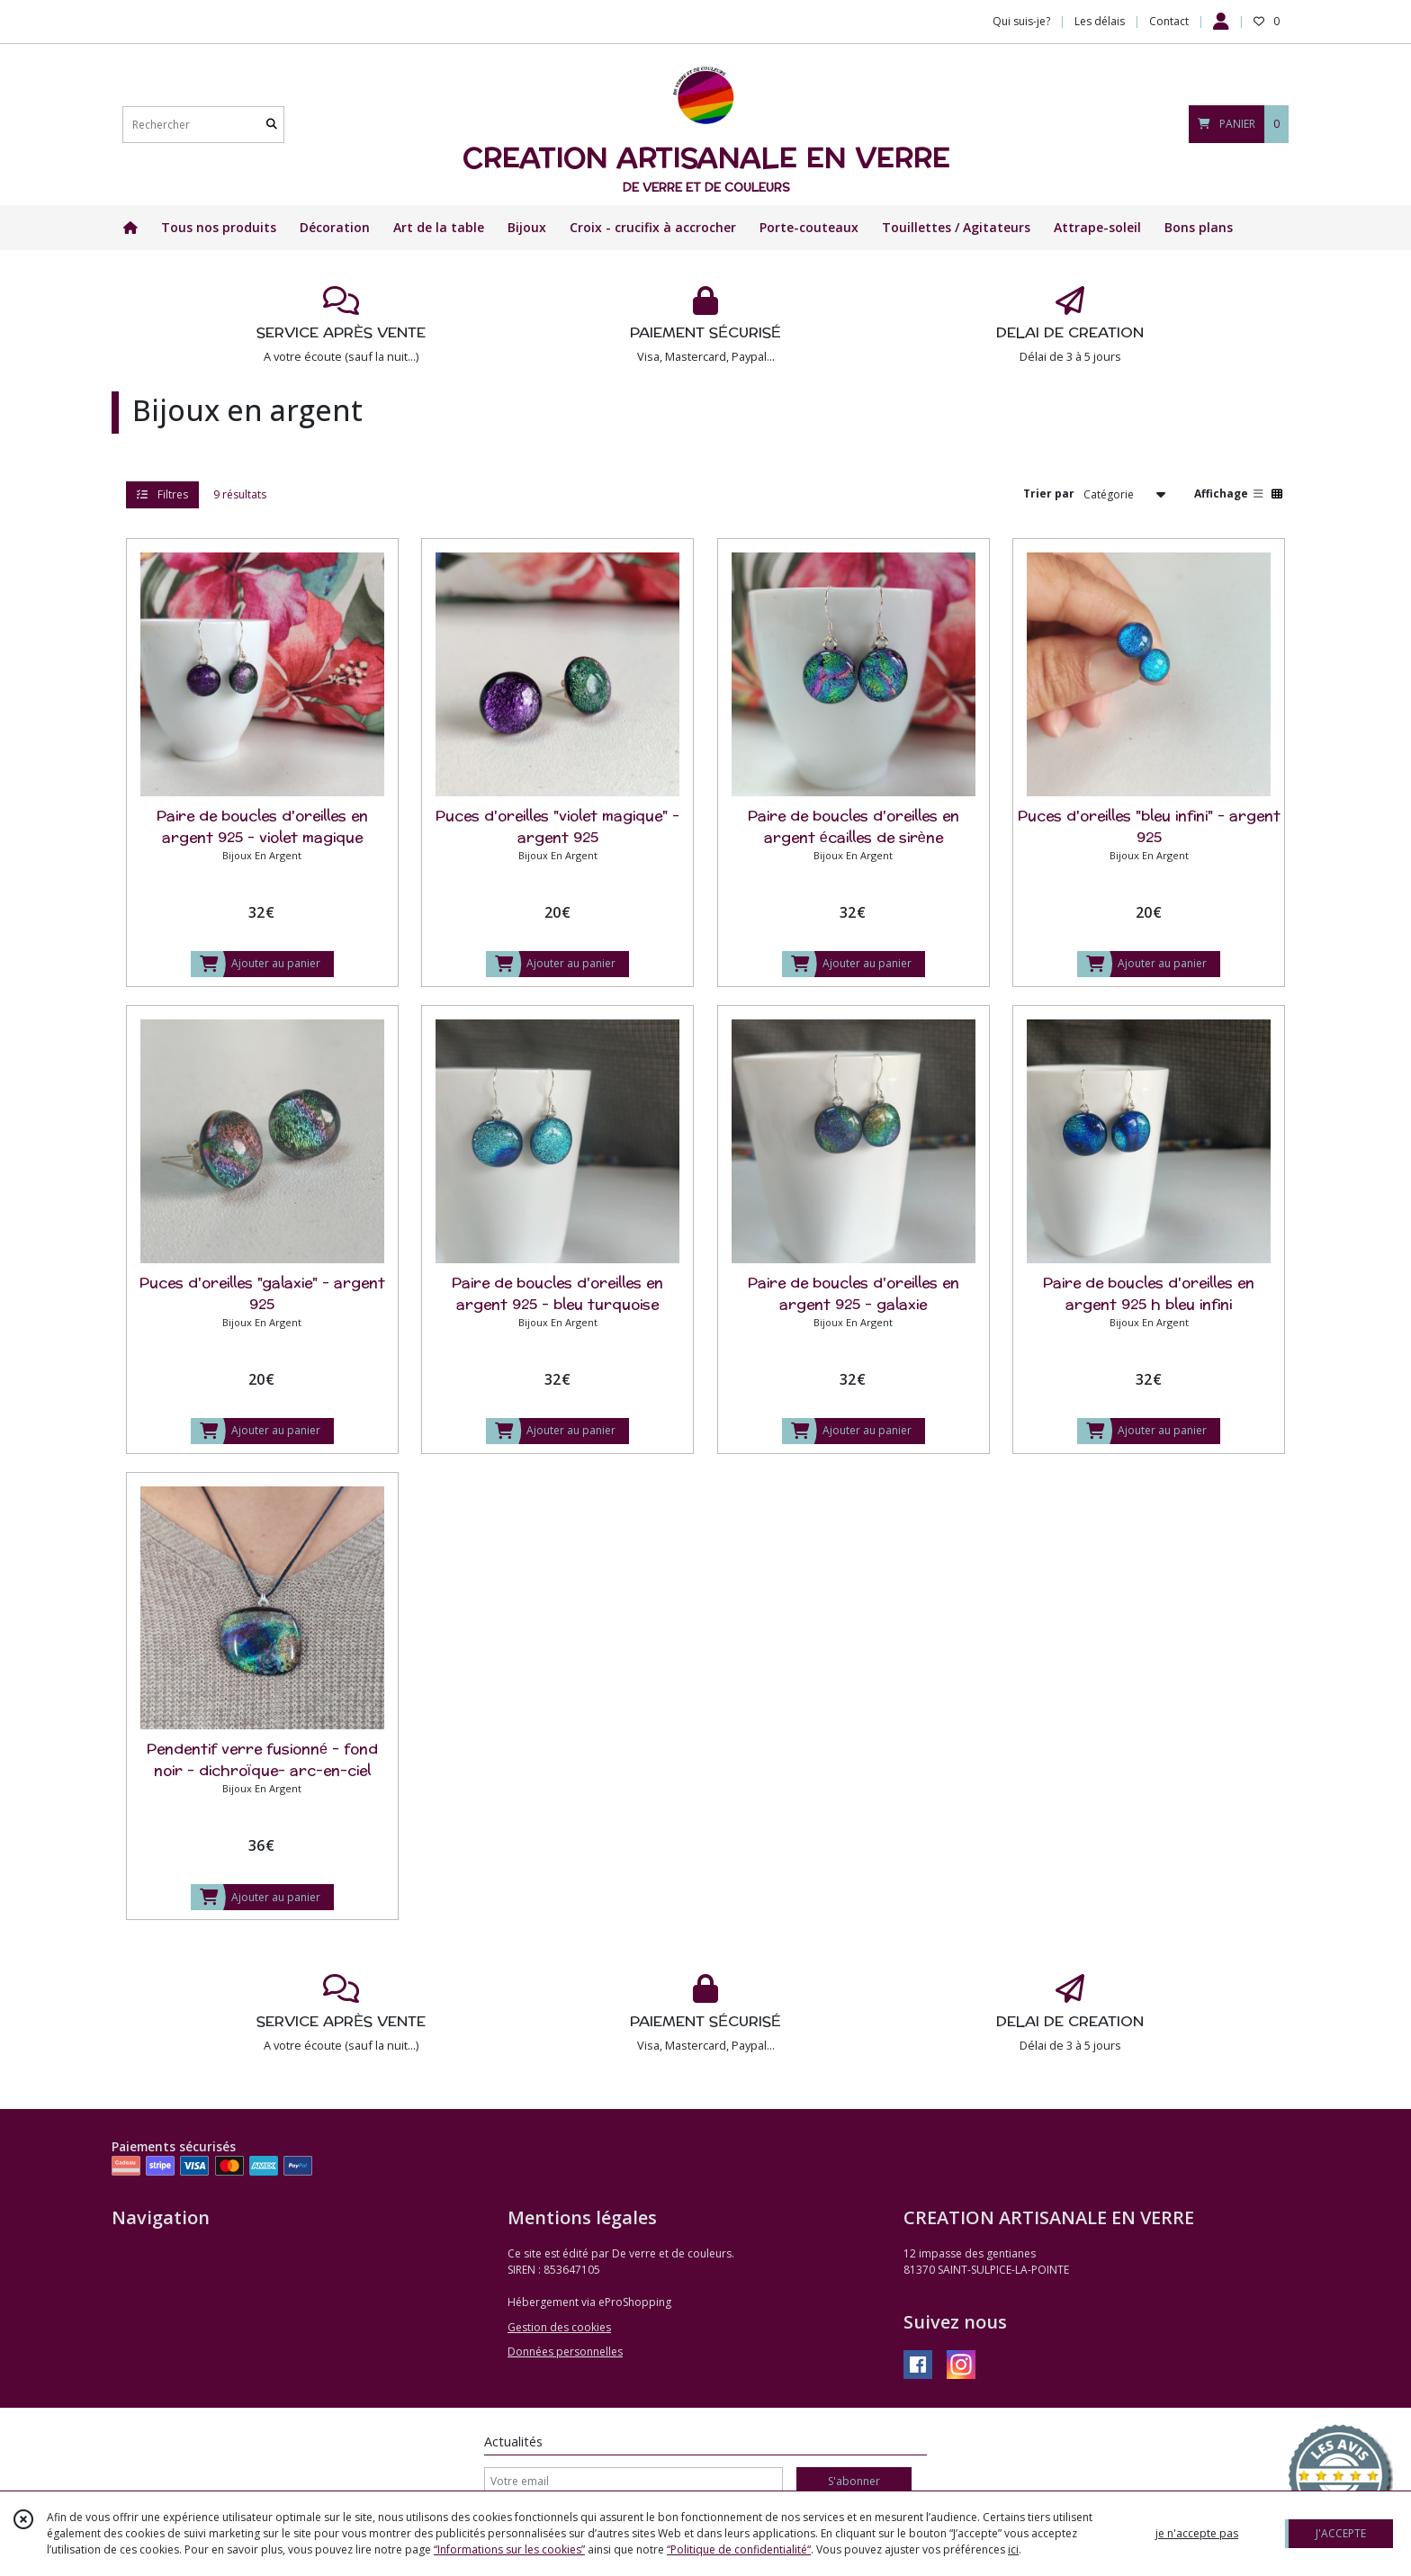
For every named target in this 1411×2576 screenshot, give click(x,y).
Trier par (1048, 493)
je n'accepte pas (1196, 2533)
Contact (1169, 21)
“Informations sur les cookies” (509, 2549)
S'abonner (854, 2481)
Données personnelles (565, 2351)
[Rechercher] (271, 124)
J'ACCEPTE (1341, 2533)
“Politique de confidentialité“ (739, 2549)
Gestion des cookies (559, 2327)
